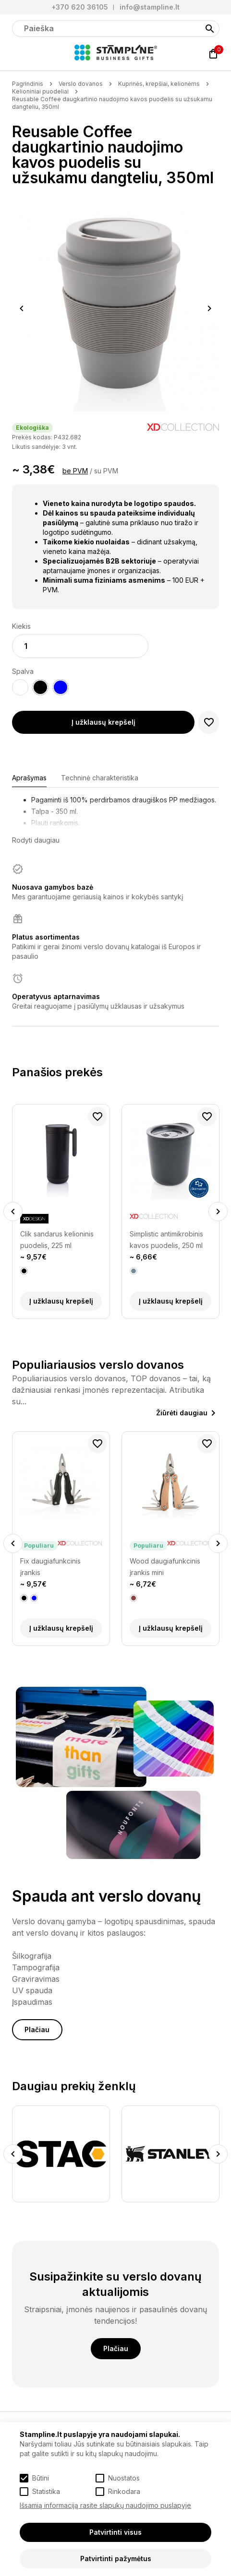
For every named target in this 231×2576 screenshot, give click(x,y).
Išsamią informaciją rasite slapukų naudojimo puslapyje (105, 2505)
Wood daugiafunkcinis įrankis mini (165, 1566)
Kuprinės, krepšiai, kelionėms (159, 83)
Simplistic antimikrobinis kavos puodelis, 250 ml (166, 1239)
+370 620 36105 (79, 7)
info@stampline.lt (150, 7)
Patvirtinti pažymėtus (115, 2558)
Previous (21, 308)
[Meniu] (18, 53)
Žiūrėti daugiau (181, 1413)
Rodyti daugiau (36, 840)
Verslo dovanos (81, 83)
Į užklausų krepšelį (103, 722)
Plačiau (36, 2029)
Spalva (23, 671)
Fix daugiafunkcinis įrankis (50, 1566)
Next (210, 308)
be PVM (75, 471)
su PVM (106, 471)
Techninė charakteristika (99, 778)
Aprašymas (29, 778)
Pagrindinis (27, 83)
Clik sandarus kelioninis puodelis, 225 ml (57, 1239)
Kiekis (21, 626)
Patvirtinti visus (115, 2532)
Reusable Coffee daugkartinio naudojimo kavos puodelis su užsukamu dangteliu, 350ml (112, 102)
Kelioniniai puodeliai (40, 91)
